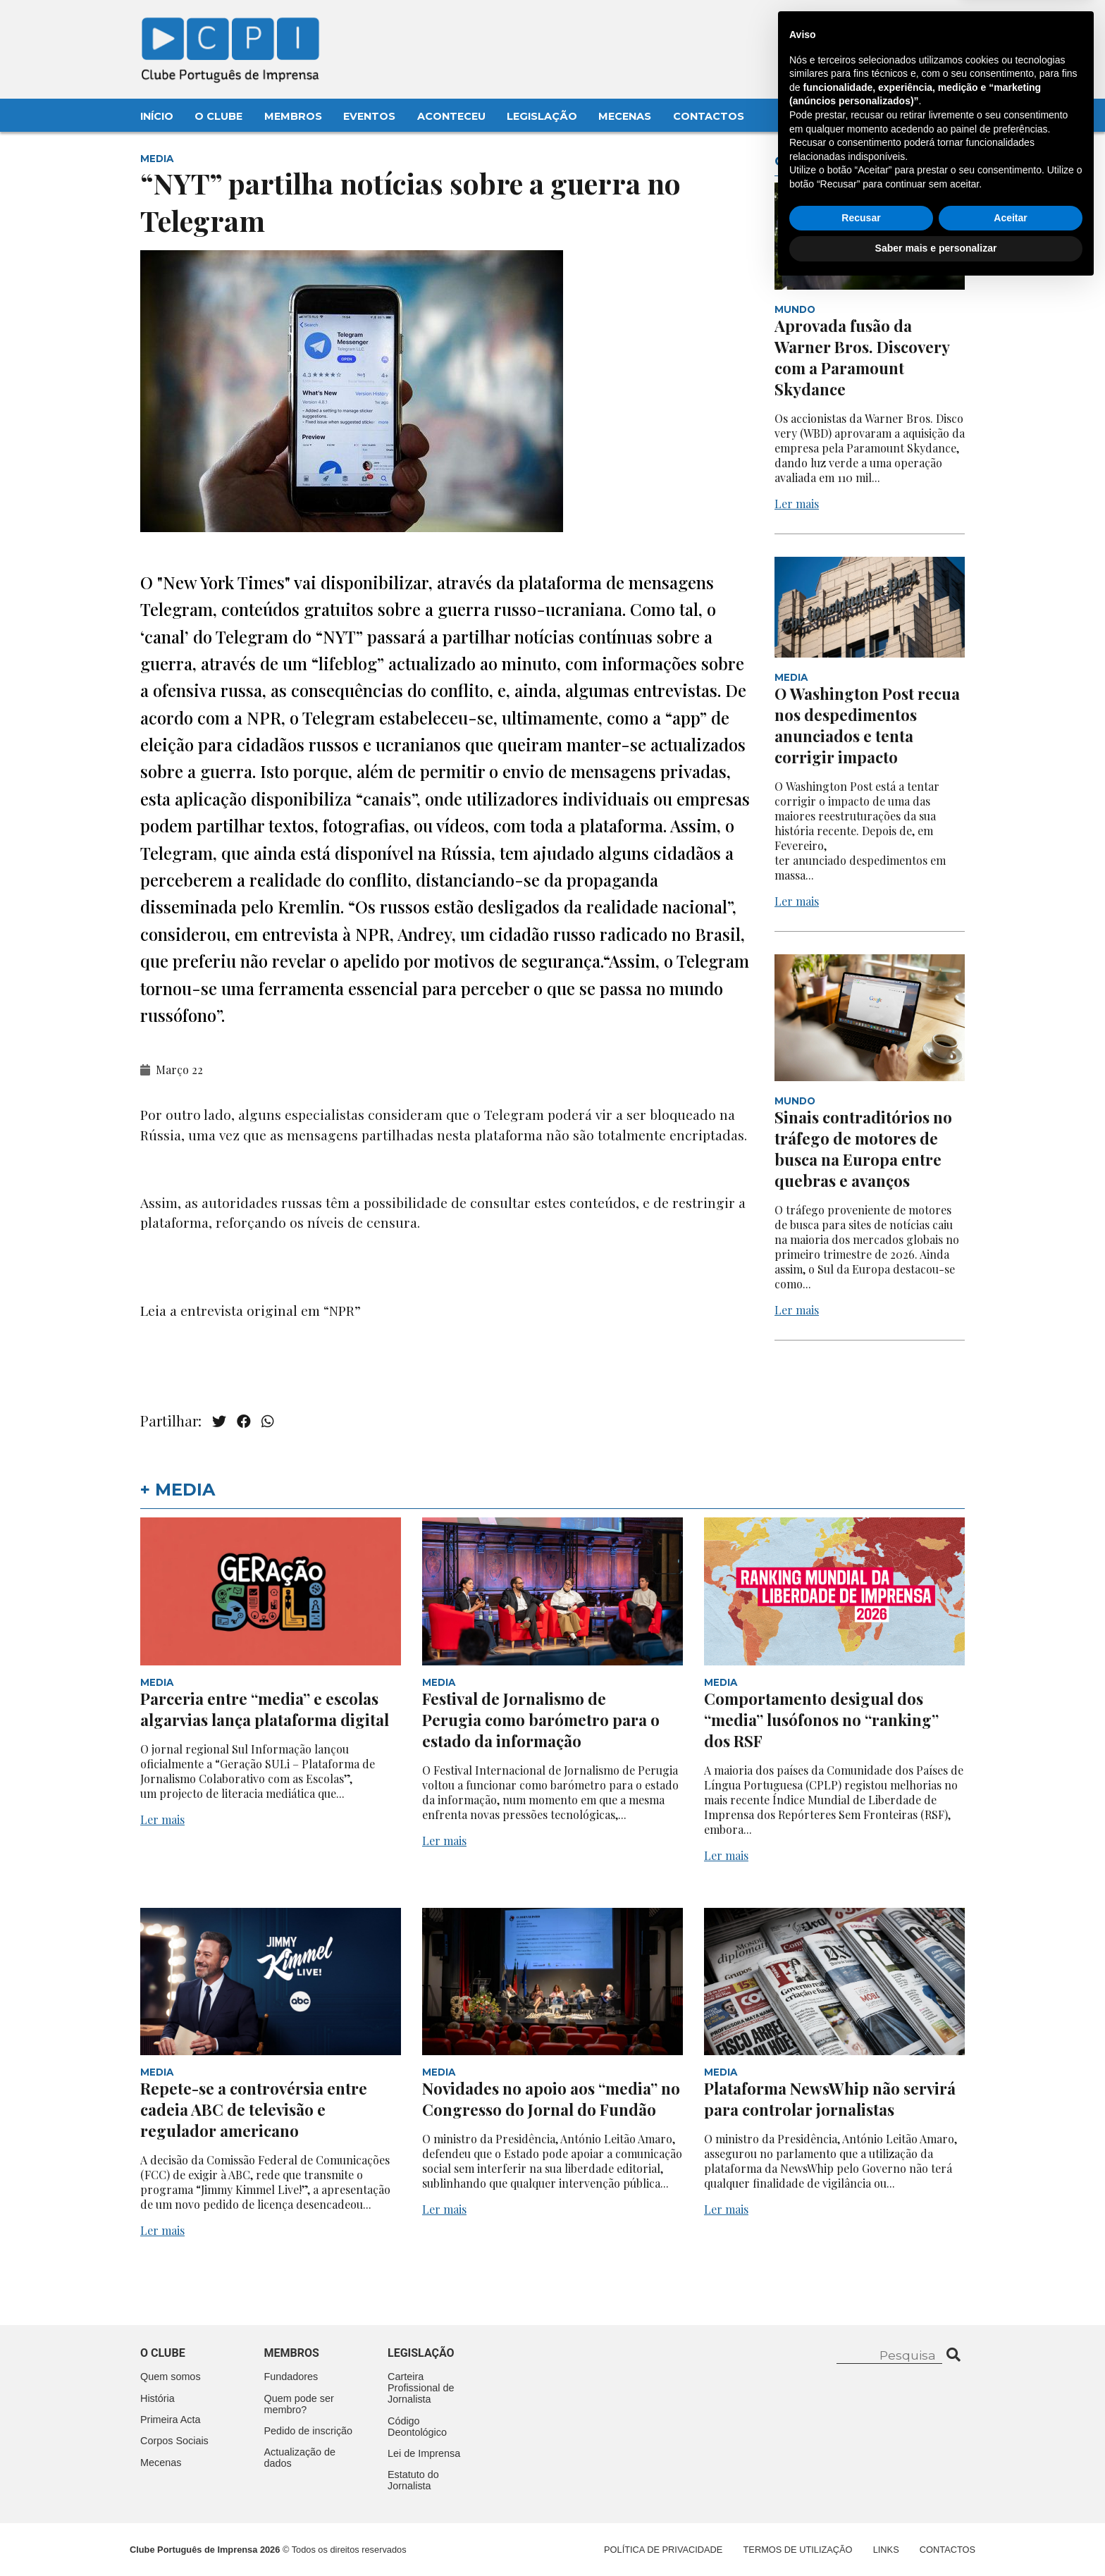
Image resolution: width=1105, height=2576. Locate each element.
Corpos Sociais (174, 2440)
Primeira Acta (170, 2419)
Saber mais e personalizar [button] (936, 2537)
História (157, 2398)
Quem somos (170, 2376)
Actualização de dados (300, 2457)
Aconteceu (451, 116)
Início (156, 116)
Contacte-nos (928, 26)
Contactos (708, 116)
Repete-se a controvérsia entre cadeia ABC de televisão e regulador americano (253, 2109)
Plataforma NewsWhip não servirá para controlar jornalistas (830, 2099)
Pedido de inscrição (308, 2430)
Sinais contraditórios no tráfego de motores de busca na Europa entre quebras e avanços (863, 1149)
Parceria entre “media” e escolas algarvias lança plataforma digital (264, 1709)
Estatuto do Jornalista (413, 2480)
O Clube (218, 116)
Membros (293, 116)
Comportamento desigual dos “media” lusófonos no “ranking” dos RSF (821, 1719)
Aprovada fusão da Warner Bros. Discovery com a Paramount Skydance (861, 357)
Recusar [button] (860, 2507)
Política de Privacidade (663, 2549)
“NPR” (340, 1310)
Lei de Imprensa (424, 2453)
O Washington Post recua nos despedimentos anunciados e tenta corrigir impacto (867, 725)
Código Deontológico (417, 2426)
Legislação (542, 116)
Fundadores (291, 2376)
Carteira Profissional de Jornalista (421, 2388)
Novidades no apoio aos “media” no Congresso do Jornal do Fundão (551, 2099)
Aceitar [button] (1010, 2507)
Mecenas (624, 116)
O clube (162, 2353)
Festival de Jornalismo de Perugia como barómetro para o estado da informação (541, 1719)
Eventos (369, 116)
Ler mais (796, 503)
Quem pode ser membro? (299, 2404)
